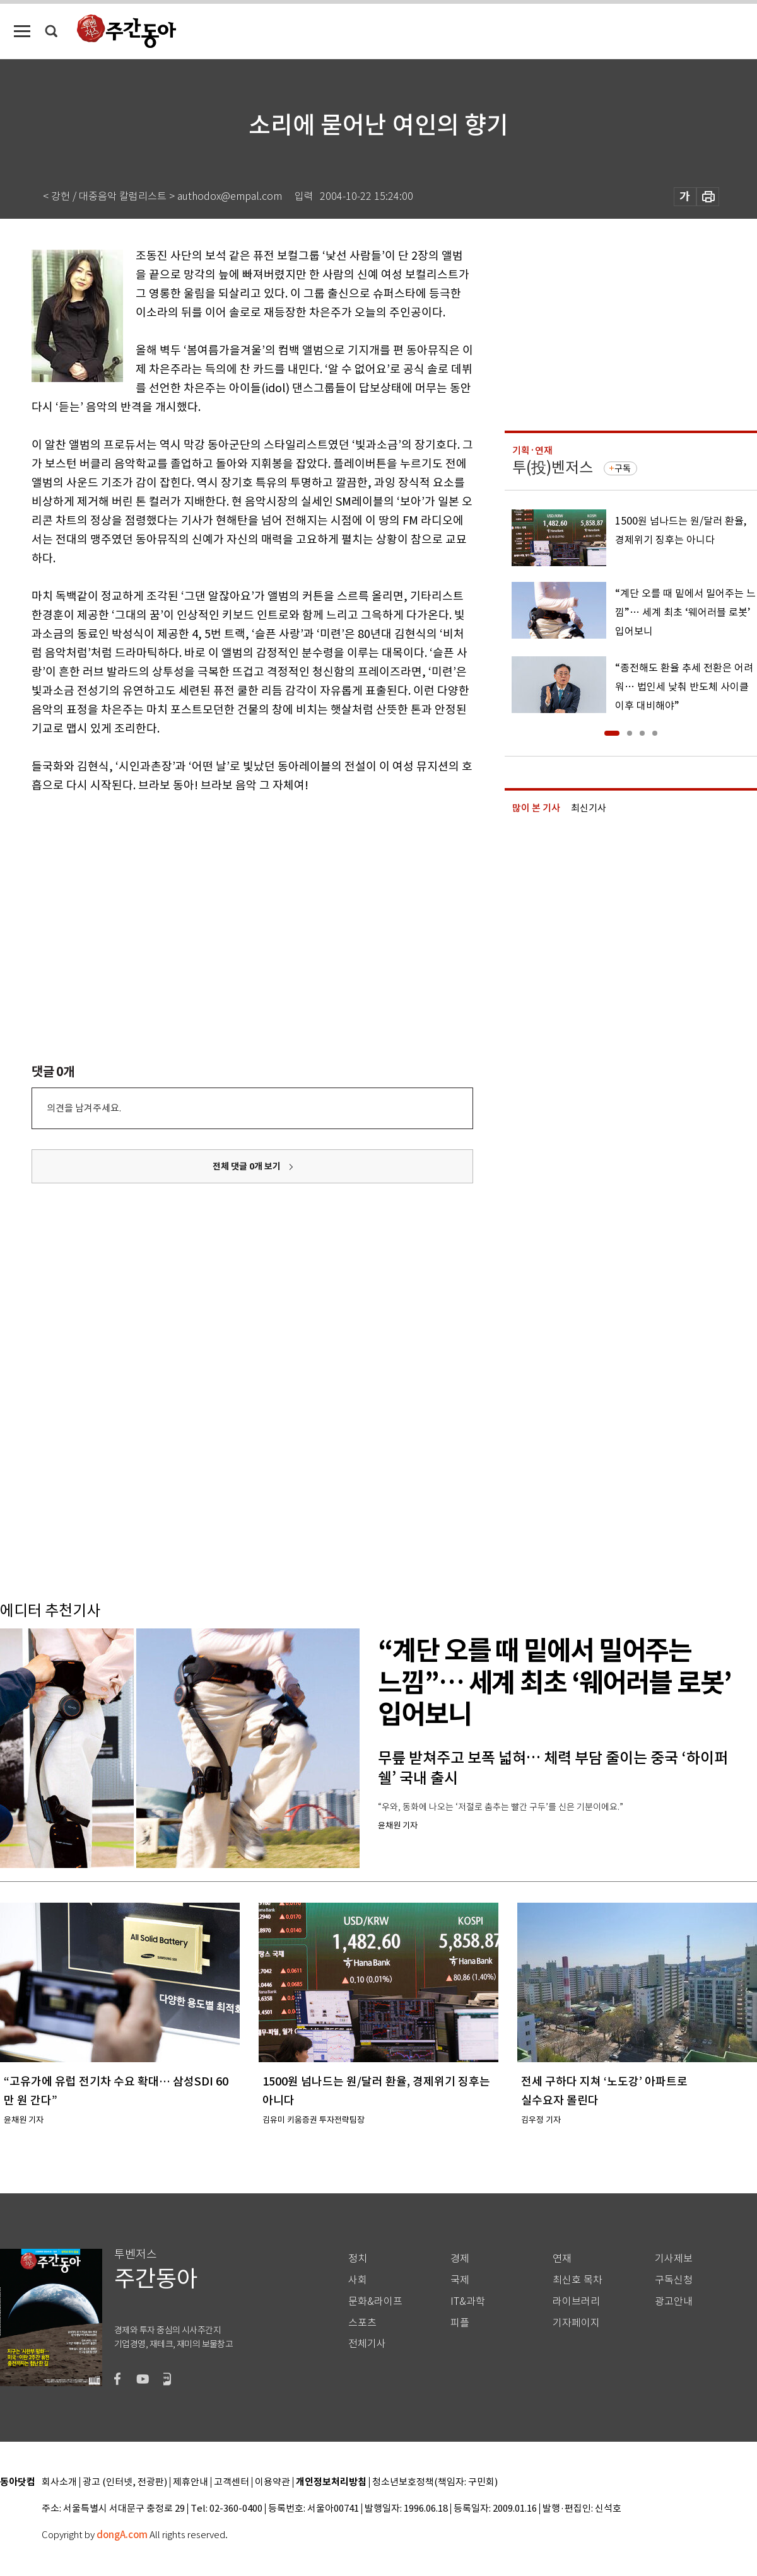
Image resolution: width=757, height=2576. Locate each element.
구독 (622, 468)
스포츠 (362, 2323)
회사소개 (59, 2482)
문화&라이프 (375, 2301)
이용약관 (272, 2482)
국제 (459, 2280)
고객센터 (231, 2482)
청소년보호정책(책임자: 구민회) (435, 2482)
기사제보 (674, 2259)
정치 (357, 2259)
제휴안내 (190, 2482)
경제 (459, 2259)
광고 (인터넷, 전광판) (125, 2482)
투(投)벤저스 (552, 467)
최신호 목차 (577, 2280)
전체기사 (367, 2344)
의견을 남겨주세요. (84, 1108)
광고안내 (674, 2301)
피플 (459, 2323)
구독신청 (674, 2280)
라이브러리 (576, 2301)
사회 (357, 2280)
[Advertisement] (221, 893)
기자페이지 (576, 2323)
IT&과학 (467, 2301)
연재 (562, 2259)
